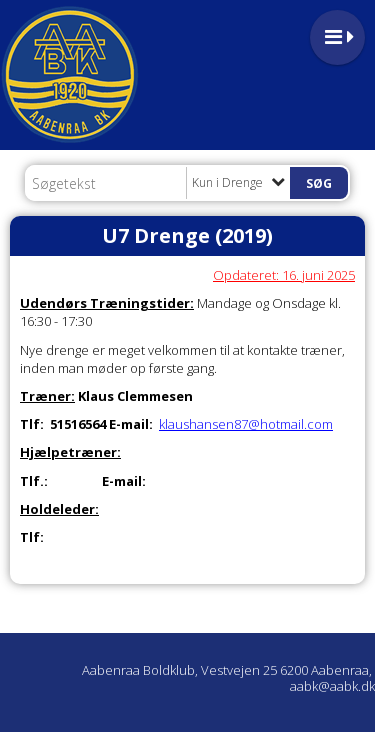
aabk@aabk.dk (332, 686)
